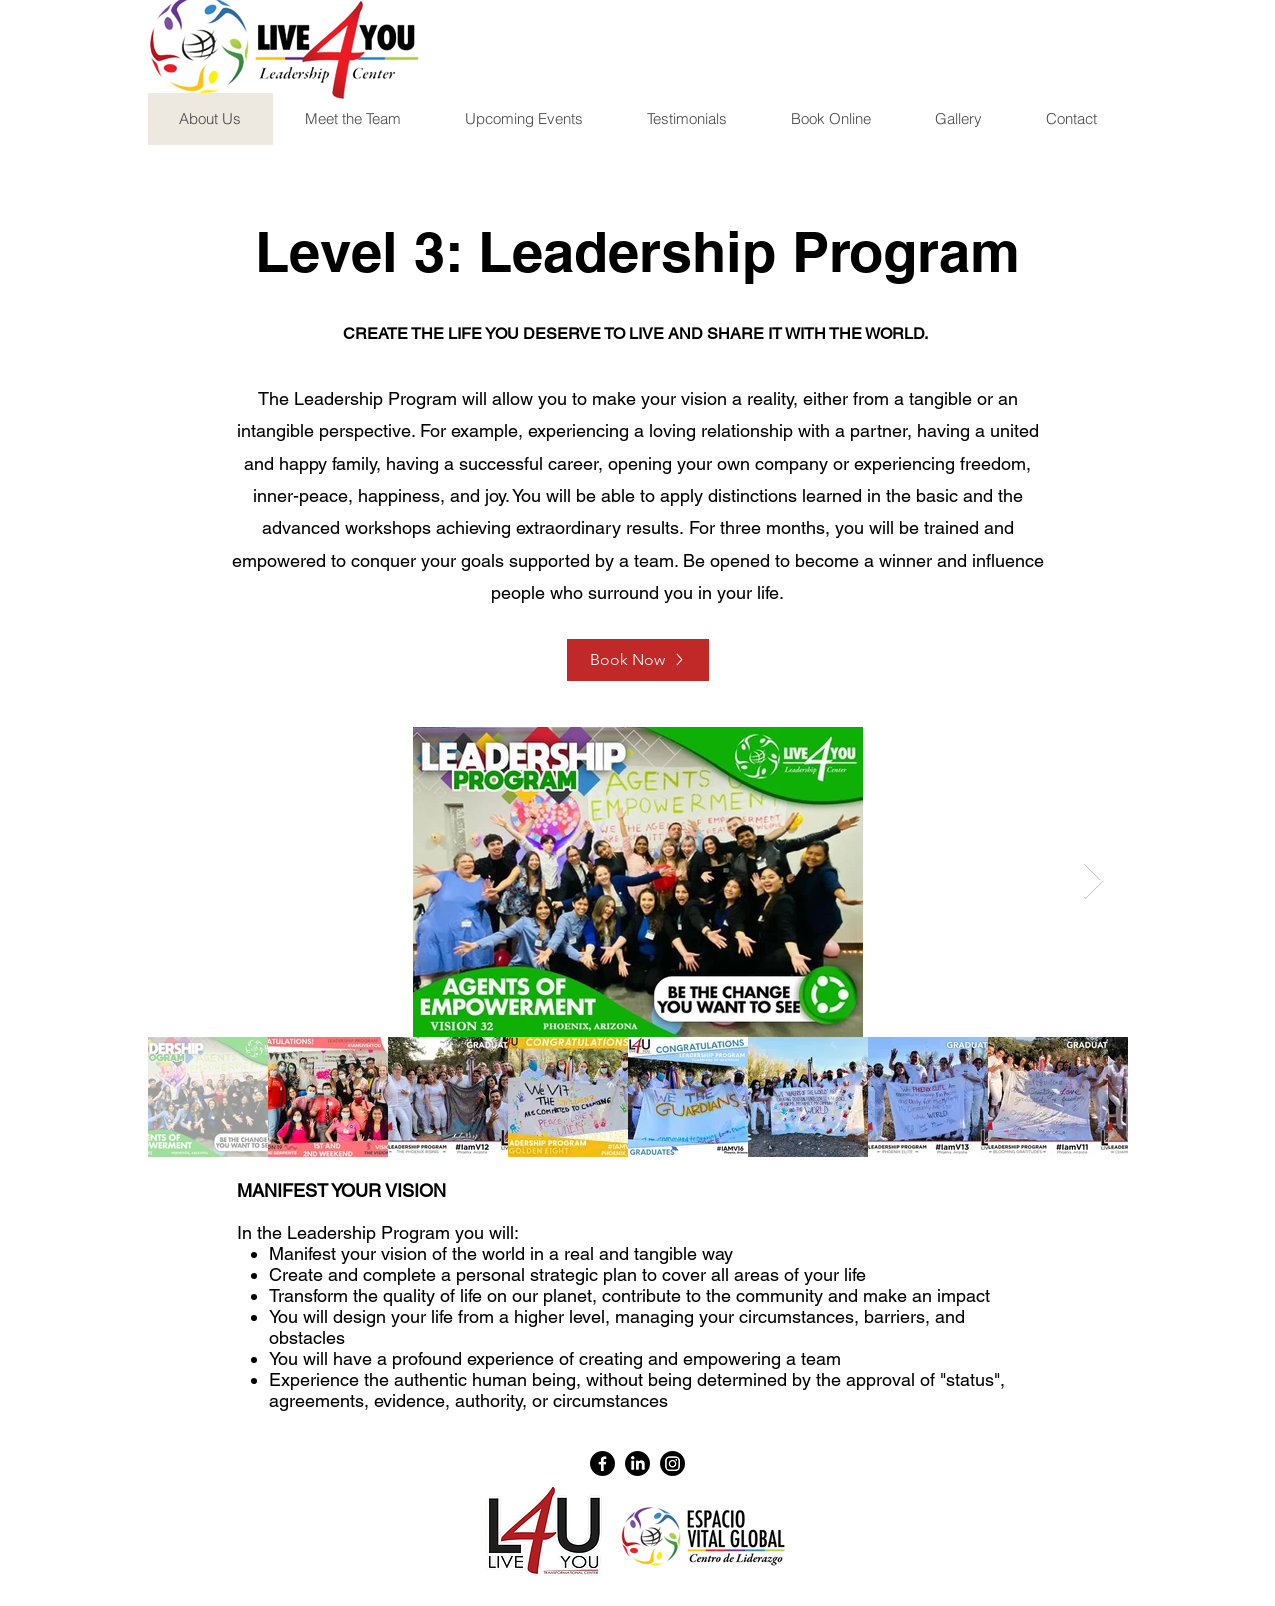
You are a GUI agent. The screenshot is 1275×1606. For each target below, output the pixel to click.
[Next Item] (1093, 881)
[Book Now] (638, 660)
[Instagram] (672, 1463)
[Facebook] (602, 1463)
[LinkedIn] (637, 1463)
